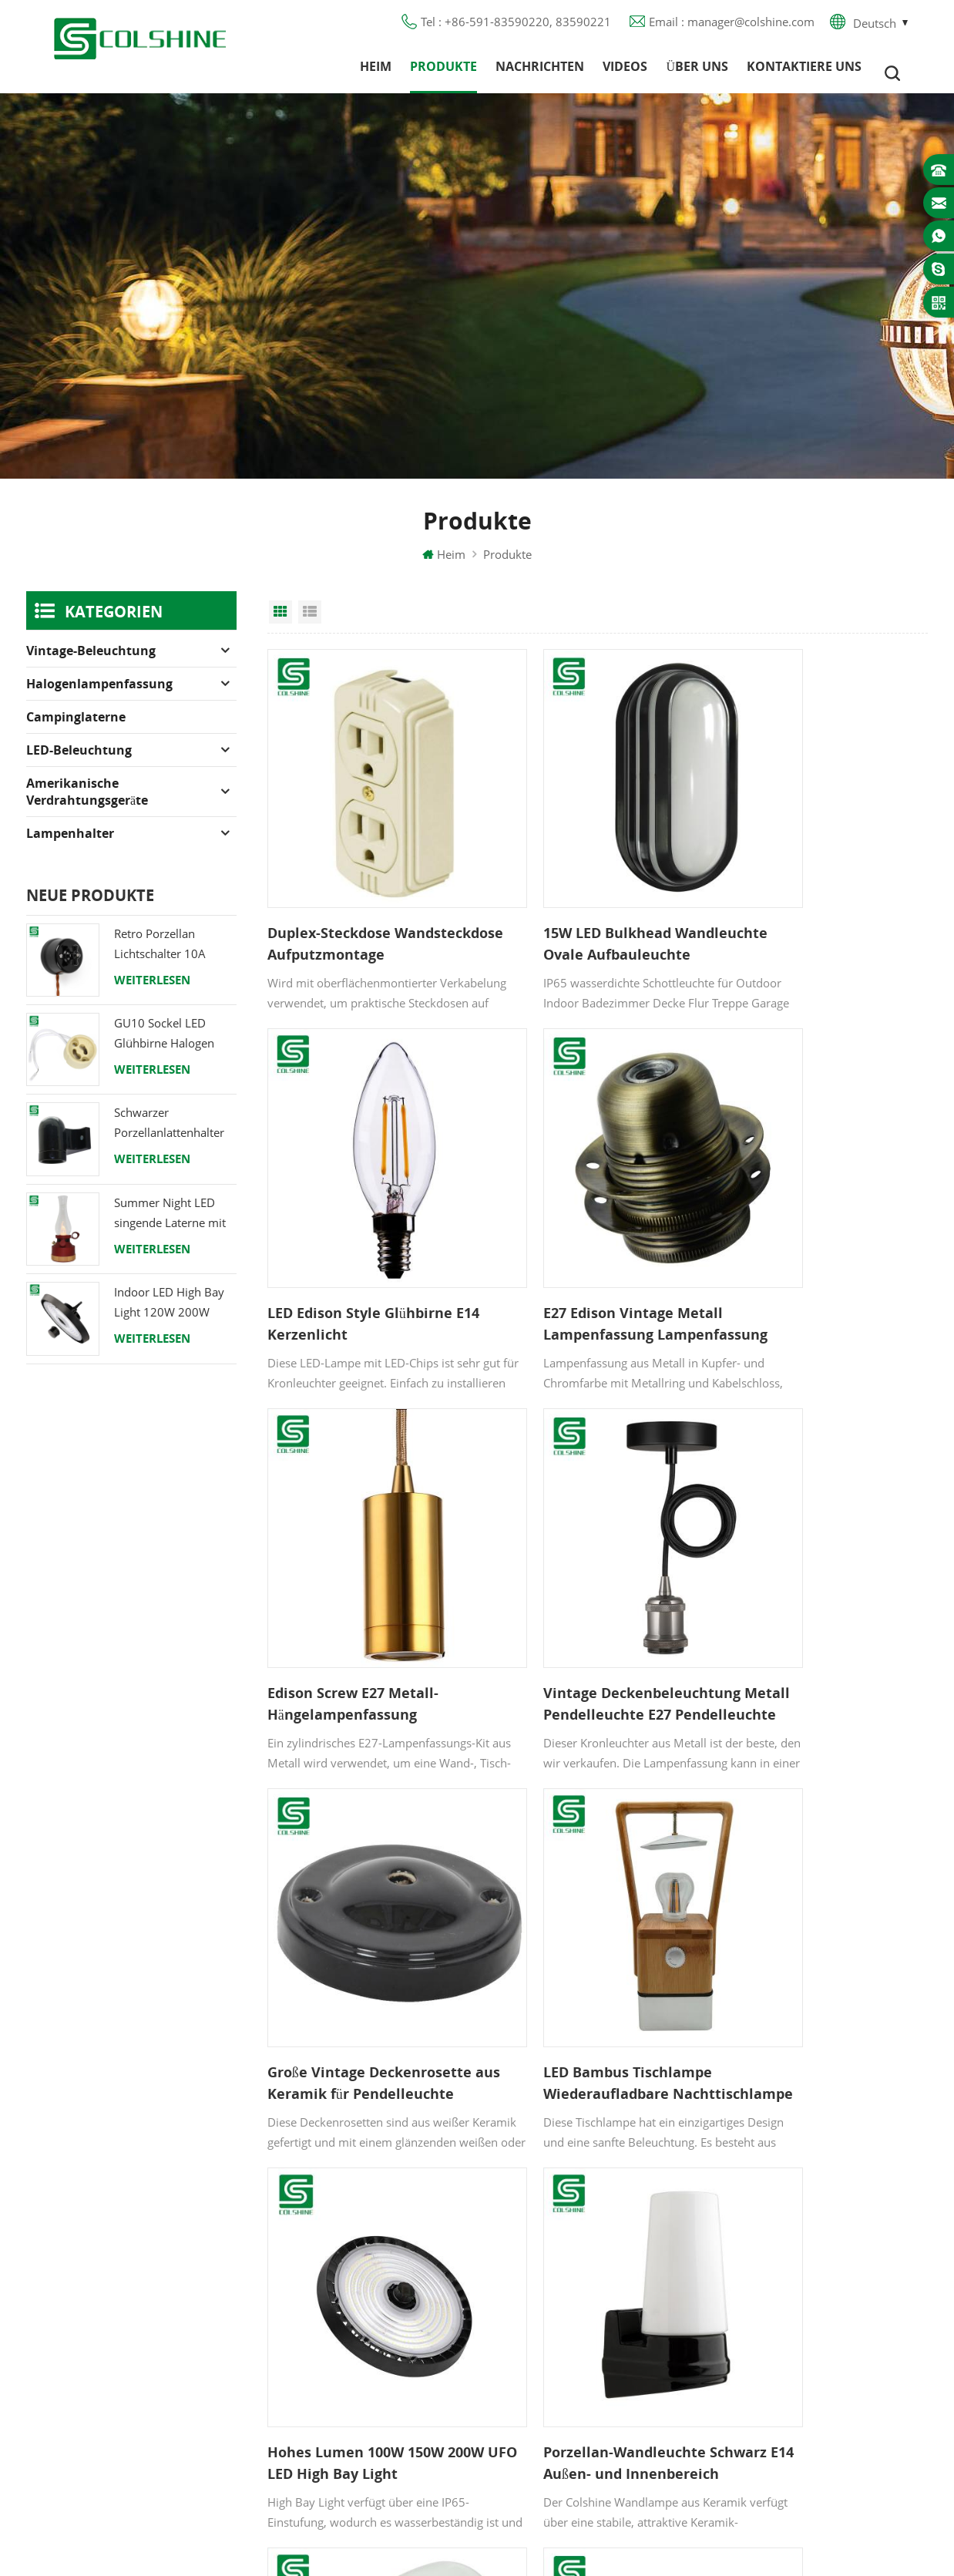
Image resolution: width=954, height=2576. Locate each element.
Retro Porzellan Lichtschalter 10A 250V (160, 958)
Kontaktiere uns (804, 73)
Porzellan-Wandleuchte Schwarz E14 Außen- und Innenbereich (350, 1894)
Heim (375, 73)
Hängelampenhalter (565, 2424)
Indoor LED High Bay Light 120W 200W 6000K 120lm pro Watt (175, 1316)
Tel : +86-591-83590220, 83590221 (516, 27)
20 (642, 2006)
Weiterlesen (152, 992)
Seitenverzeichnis (360, 2341)
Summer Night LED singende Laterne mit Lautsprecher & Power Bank (173, 1227)
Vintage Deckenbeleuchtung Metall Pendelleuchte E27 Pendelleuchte (816, 1236)
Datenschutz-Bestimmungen (389, 2313)
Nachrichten (539, 73)
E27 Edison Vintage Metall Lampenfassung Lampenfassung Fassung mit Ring (366, 1236)
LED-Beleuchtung (79, 763)
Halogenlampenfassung (99, 696)
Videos (625, 73)
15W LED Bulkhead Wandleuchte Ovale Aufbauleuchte (560, 907)
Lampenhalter (70, 846)
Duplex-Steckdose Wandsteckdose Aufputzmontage (329, 907)
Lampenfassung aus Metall (585, 2257)
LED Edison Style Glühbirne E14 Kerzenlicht (810, 906)
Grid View (280, 625)
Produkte (443, 73)
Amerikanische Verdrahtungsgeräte (87, 805)
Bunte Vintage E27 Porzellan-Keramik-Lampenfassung (818, 1894)
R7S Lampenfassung (566, 2285)
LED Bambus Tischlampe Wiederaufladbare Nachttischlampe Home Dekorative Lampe (576, 1565)
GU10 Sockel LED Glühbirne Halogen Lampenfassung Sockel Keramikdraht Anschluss (174, 1047)
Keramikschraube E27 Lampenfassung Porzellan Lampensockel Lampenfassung (582, 1894)
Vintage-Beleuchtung (91, 663)
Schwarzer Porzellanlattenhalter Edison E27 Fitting (169, 1137)
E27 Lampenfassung (566, 2368)
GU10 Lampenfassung (572, 2202)
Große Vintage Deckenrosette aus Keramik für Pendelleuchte (369, 1565)
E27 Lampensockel (563, 2313)
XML (326, 2368)
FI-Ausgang (542, 2230)
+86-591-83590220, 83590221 (840, 2246)
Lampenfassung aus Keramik (590, 2396)
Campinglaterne (76, 729)
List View (309, 625)
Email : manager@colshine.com (732, 27)
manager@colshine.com (820, 2274)
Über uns (697, 73)
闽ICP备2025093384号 (477, 2519)
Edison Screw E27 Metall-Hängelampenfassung (577, 1236)
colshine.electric (799, 2301)
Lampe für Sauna (559, 2341)
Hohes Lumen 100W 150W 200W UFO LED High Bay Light (820, 1565)
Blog (326, 2285)
